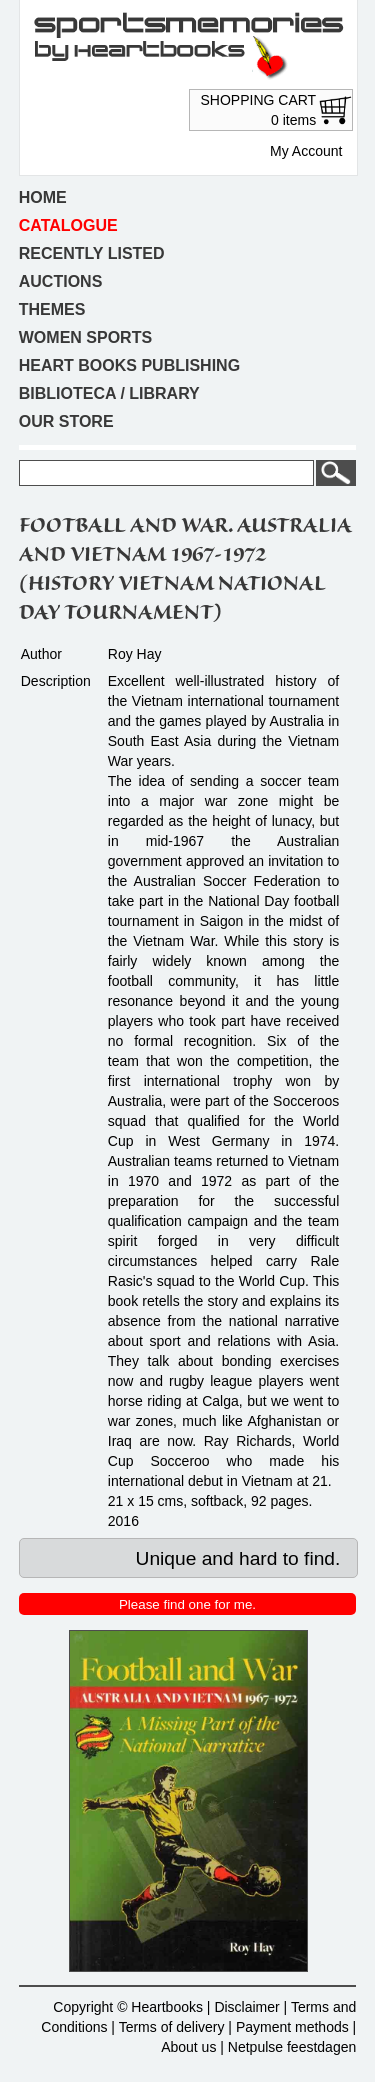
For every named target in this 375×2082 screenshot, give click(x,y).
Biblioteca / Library (109, 393)
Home (43, 197)
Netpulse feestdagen (292, 2047)
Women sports (85, 337)
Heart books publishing (129, 365)
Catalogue (68, 225)
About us (188, 2047)
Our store (66, 421)
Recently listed (92, 253)
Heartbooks (167, 2007)
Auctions (61, 281)
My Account (306, 151)
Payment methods (292, 2027)
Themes (52, 309)
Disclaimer (246, 2007)
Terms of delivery (172, 2027)
